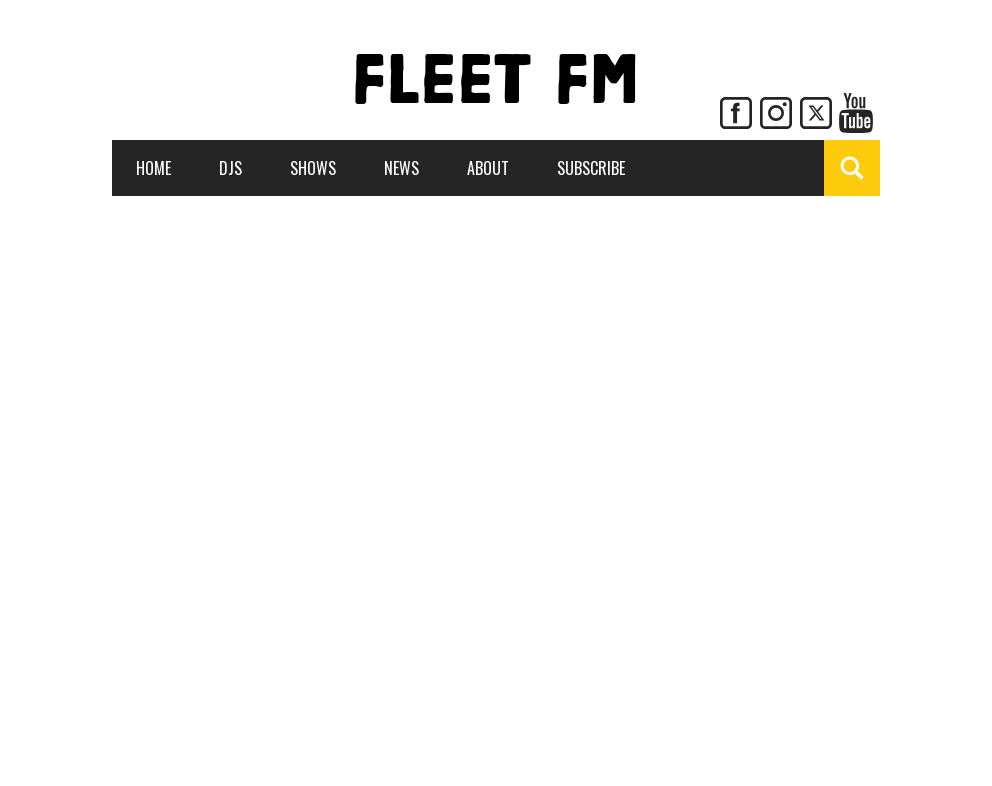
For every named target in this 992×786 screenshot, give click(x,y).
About (488, 168)
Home (153, 168)
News (401, 168)
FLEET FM (496, 85)
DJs (230, 168)
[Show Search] (852, 168)
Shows (313, 168)
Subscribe (591, 168)
